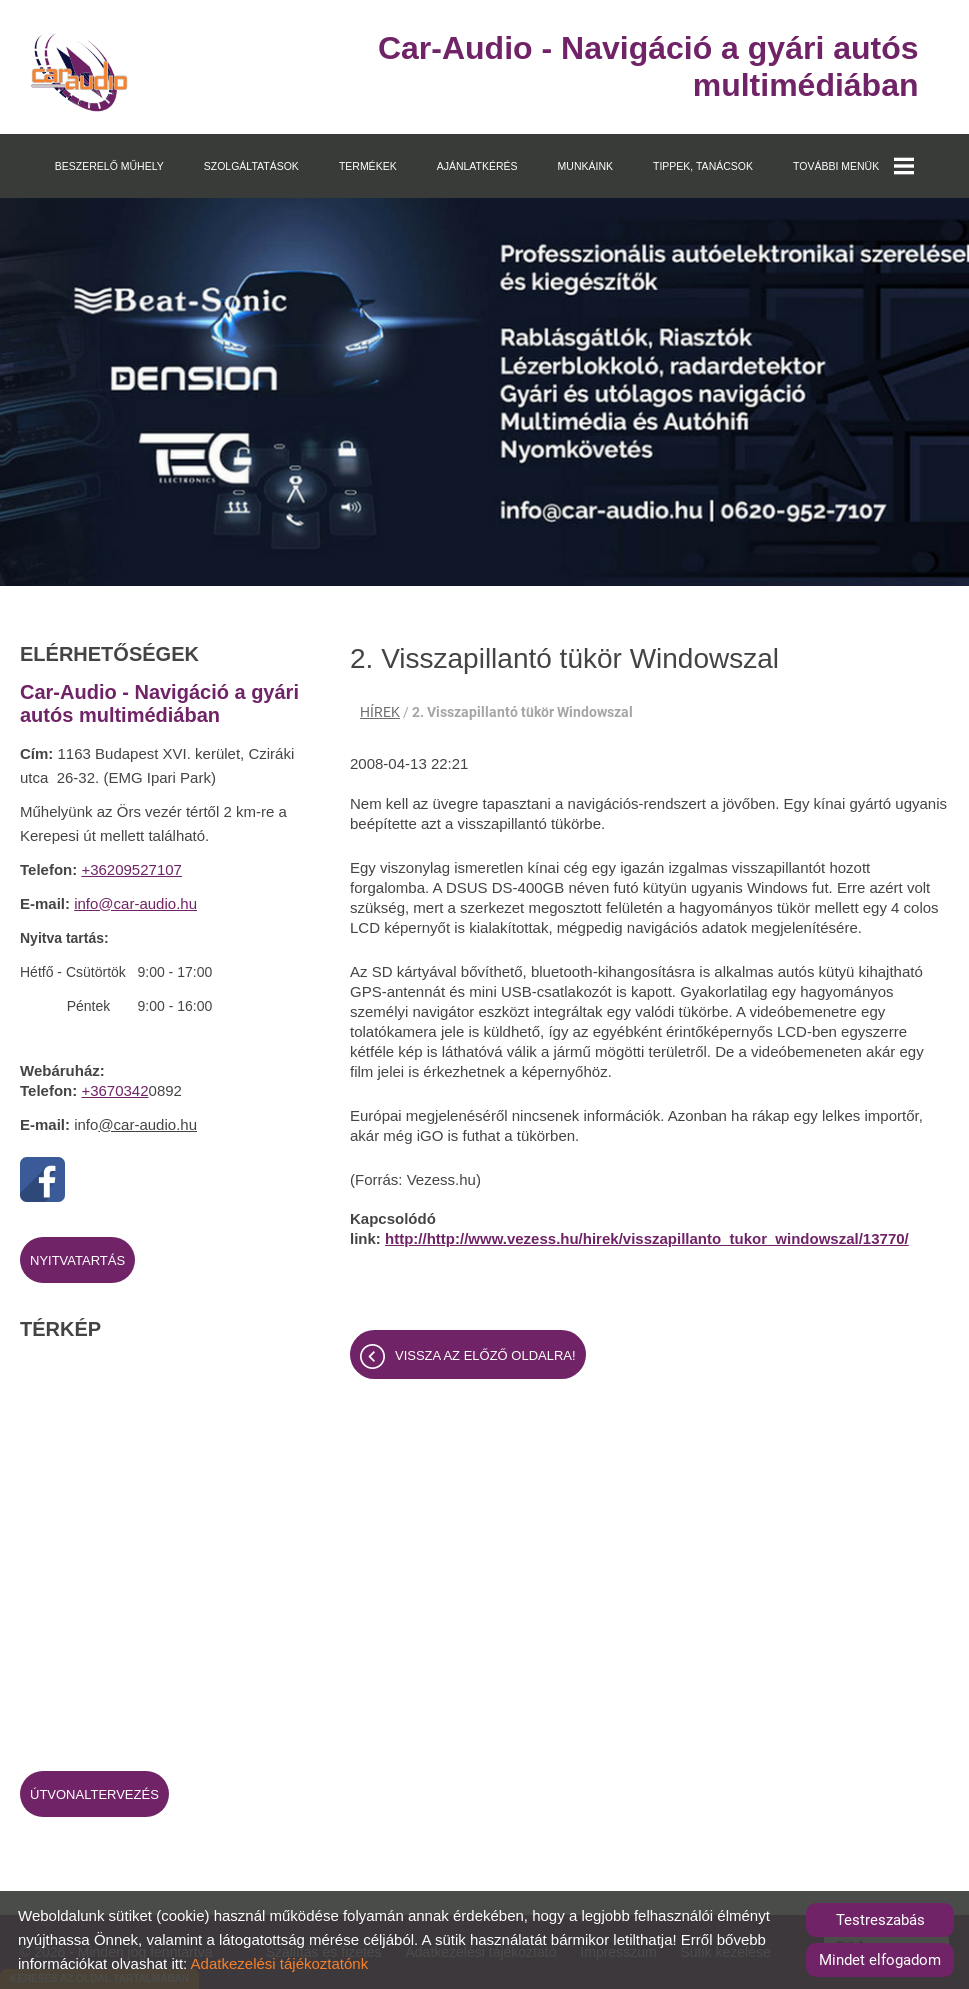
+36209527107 (131, 869)
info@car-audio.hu (135, 903)
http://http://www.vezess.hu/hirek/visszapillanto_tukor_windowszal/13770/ (647, 1238)
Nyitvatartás (77, 1260)
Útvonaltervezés (94, 1794)
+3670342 (114, 1090)
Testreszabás (880, 1920)
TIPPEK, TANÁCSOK (703, 166)
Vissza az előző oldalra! (485, 1355)
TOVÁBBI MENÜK (853, 166)
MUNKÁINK (585, 166)
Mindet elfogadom (880, 1960)
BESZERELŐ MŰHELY (109, 166)
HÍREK (380, 712)
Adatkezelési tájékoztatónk (280, 1963)
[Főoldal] (79, 72)
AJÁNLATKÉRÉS (477, 166)
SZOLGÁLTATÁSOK (251, 166)
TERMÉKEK (368, 166)
